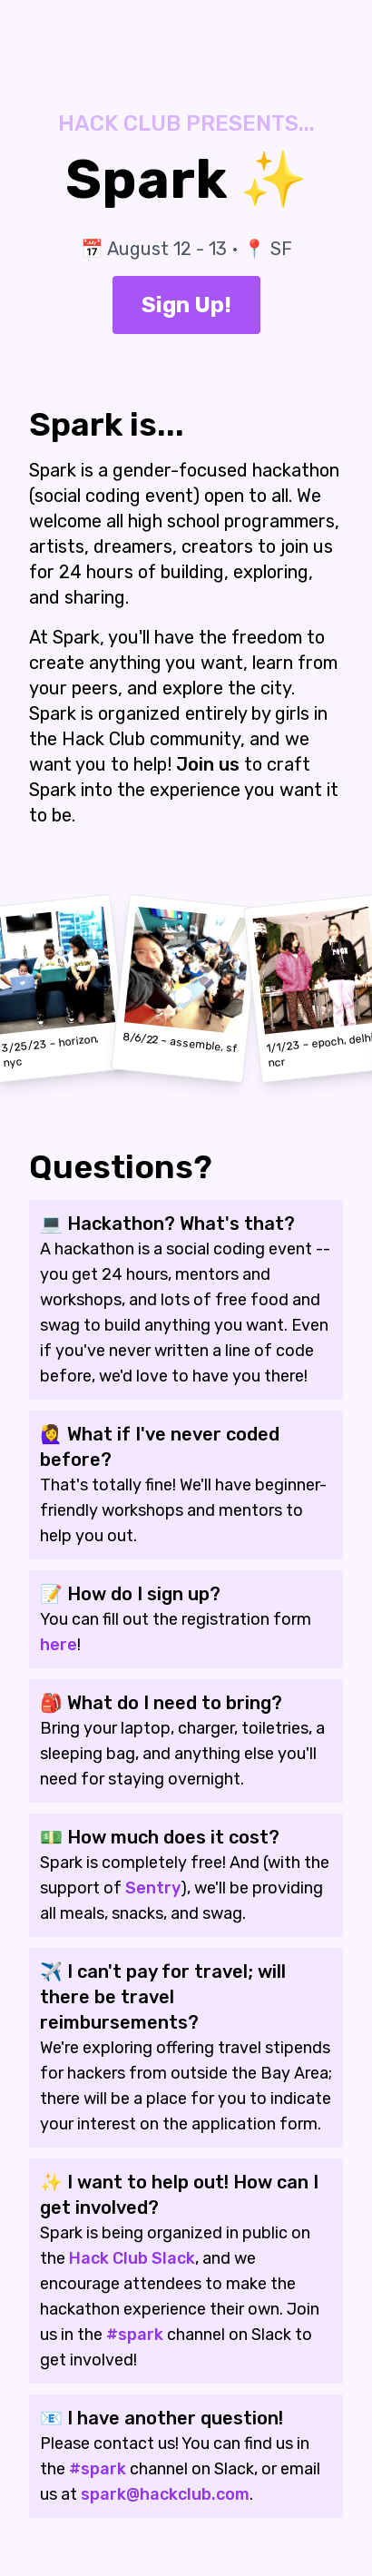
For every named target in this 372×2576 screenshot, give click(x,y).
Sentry (153, 1888)
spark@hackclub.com (165, 2494)
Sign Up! (186, 305)
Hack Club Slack (132, 2258)
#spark (134, 2335)
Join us (208, 764)
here (58, 1645)
